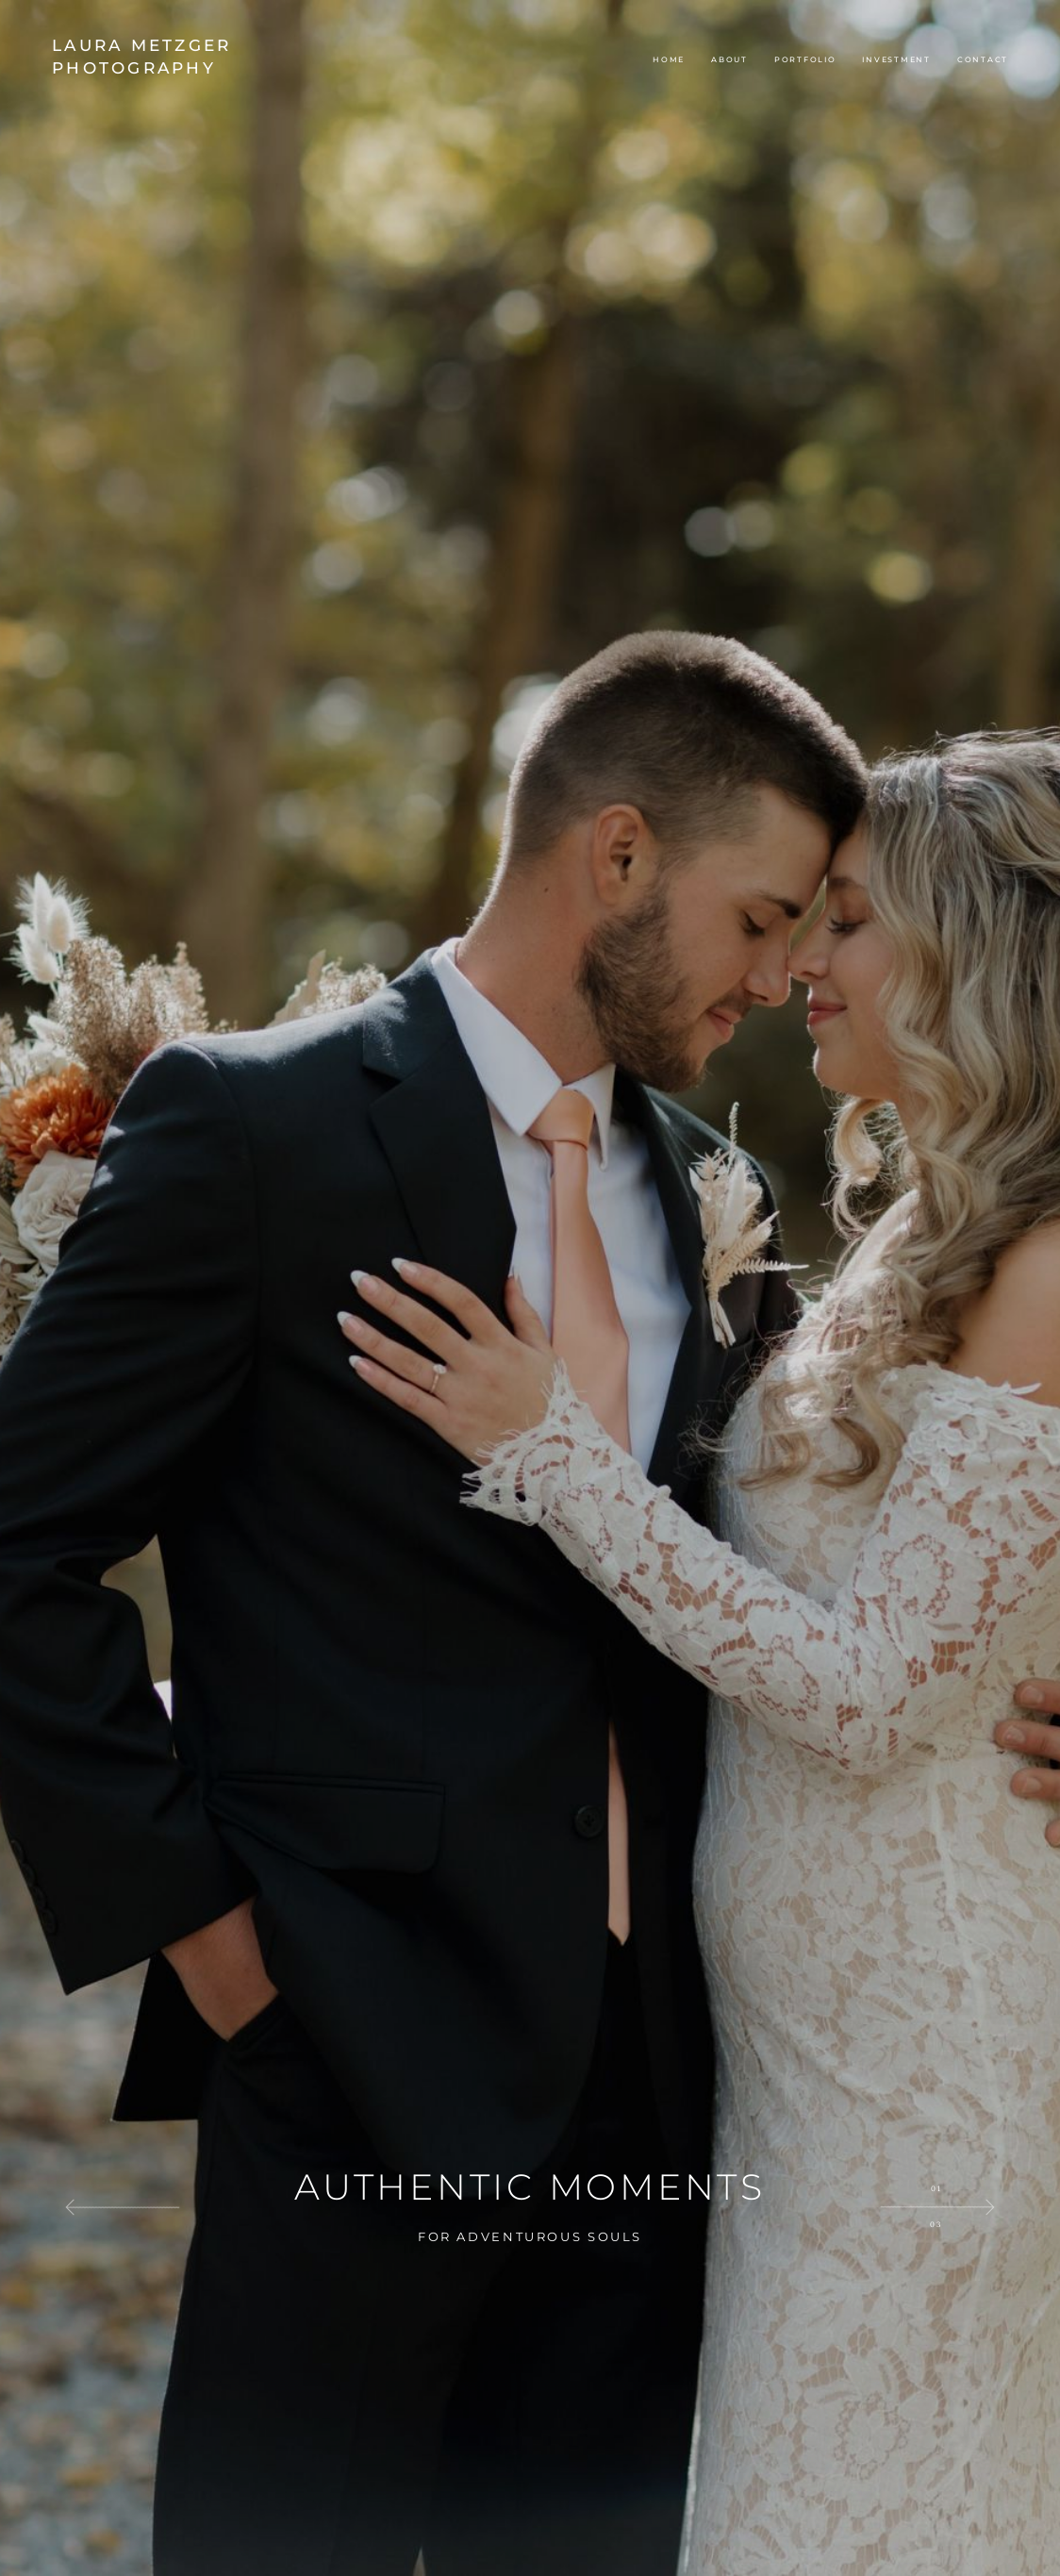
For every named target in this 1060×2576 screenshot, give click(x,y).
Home (669, 59)
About (729, 59)
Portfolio (805, 59)
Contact (982, 59)
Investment (896, 59)
